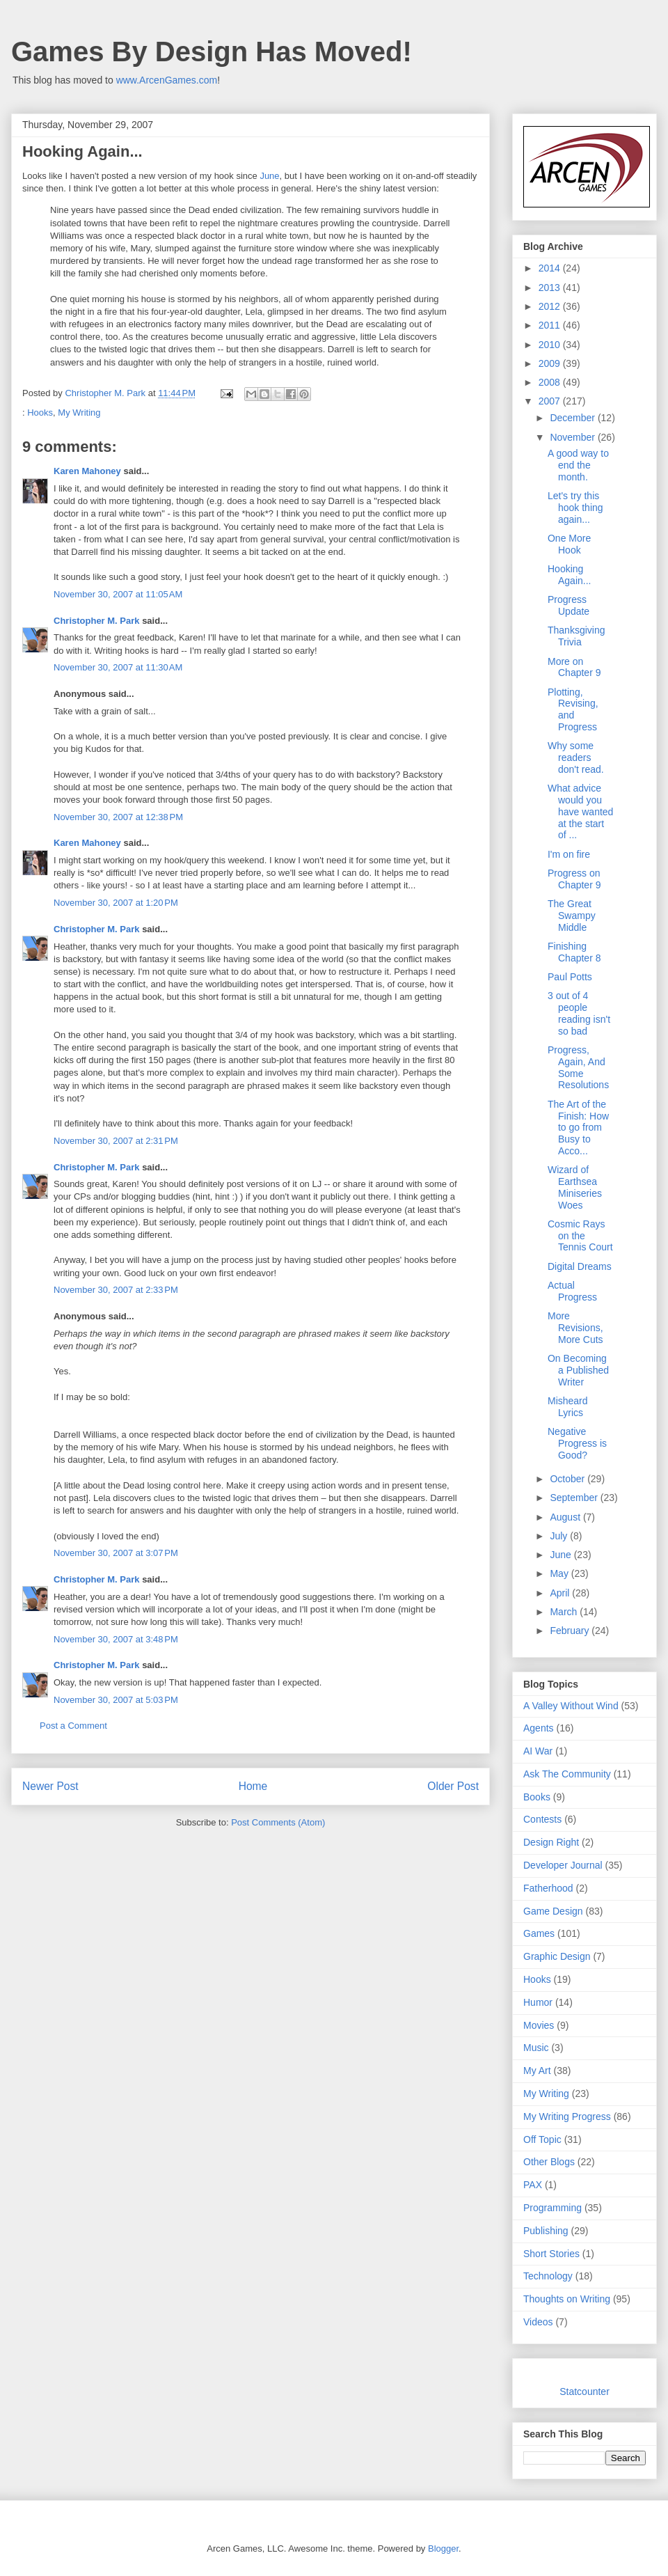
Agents (538, 1728)
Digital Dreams (580, 1266)
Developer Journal (563, 1865)
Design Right (551, 1842)
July (560, 1535)
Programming (552, 2207)
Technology (548, 2276)
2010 (551, 344)
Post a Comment (73, 1725)
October (568, 1478)
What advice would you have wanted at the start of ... (580, 811)
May (560, 1573)
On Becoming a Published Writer (578, 1370)
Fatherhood (548, 1888)
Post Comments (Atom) (278, 1822)
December (573, 417)
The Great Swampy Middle (572, 915)
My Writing (79, 412)
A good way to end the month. (578, 465)
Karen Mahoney (87, 471)
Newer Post (50, 1786)
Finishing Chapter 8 (574, 952)
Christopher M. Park (97, 620)
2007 (551, 401)
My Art (537, 2070)
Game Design (553, 1911)
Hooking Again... (569, 574)
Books (536, 1797)
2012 (551, 306)
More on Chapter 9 (574, 667)
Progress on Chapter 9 (574, 878)
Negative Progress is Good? (577, 1443)
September (575, 1497)
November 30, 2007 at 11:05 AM (118, 594)
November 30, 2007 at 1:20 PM (116, 902)
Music (536, 2047)
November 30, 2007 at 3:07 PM (116, 1553)
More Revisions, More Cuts (575, 1327)
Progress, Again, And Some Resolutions (578, 1067)
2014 (551, 268)
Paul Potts (570, 976)
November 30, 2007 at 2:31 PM (116, 1141)
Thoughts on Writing (566, 2298)
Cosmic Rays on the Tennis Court (580, 1235)
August (566, 1517)
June (269, 176)
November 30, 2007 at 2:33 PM (116, 1290)
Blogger (443, 2548)
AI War (537, 1751)
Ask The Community (567, 1774)
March (565, 1611)
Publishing (545, 2230)
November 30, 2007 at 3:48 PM (116, 1639)
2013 (551, 287)
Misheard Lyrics (568, 1406)
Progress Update (568, 605)
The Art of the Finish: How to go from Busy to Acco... (578, 1127)
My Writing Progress (567, 2116)
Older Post (453, 1786)
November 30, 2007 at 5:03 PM (116, 1700)
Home (253, 1786)
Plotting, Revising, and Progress (573, 709)
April (561, 1593)
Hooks (40, 412)
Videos (538, 2321)
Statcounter (584, 2391)
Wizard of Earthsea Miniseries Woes (575, 1187)
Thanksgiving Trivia (576, 636)
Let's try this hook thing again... (575, 507)
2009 (551, 363)
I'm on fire (569, 854)
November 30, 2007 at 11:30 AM (118, 667)
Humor (537, 2002)
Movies (538, 2025)
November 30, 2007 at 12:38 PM (118, 817)
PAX (532, 2184)
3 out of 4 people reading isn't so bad (579, 1013)
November (573, 437)
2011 (551, 325)
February (570, 1630)
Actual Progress (572, 1291)
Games (539, 1933)
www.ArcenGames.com (166, 80)
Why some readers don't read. (576, 757)
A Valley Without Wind (571, 1705)
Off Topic (542, 2139)
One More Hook (569, 544)
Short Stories (551, 2253)
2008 (551, 382)
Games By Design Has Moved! (211, 51)
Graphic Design (557, 1956)
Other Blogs (549, 2161)
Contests (542, 1819)
